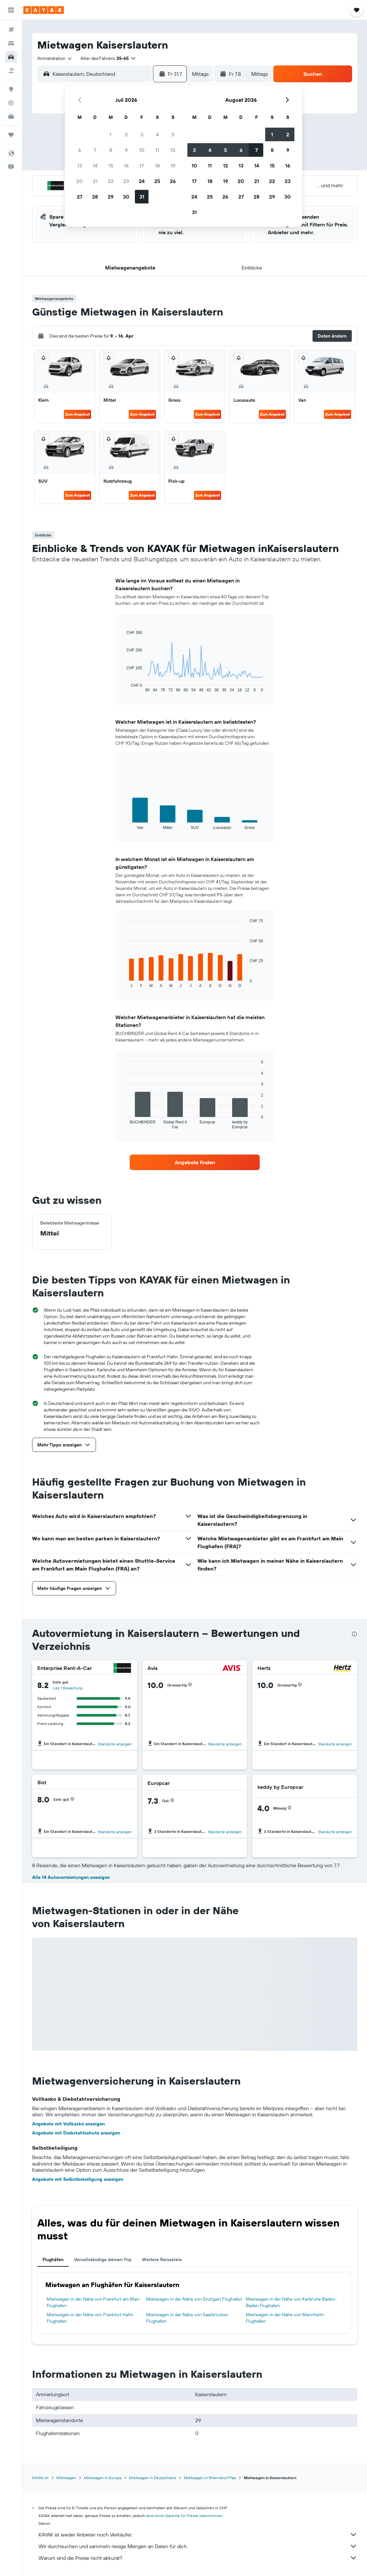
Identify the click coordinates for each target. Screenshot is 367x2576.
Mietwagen (66, 2477)
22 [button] (110, 181)
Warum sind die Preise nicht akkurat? (198, 2558)
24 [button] (142, 181)
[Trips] (11, 134)
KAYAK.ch (40, 2477)
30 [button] (126, 196)
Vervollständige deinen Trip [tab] (103, 2259)
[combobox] (55, 58)
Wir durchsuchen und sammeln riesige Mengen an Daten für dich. (198, 2546)
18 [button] (157, 165)
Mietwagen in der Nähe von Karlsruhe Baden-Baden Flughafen (291, 2302)
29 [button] (110, 196)
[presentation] (354, 1634)
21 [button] (95, 181)
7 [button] (95, 150)
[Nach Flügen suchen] (11, 29)
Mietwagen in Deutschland (152, 2477)
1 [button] (111, 134)
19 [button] (173, 165)
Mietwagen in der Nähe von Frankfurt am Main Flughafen (93, 2302)
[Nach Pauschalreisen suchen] (11, 70)
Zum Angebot (77, 414)
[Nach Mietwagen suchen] (11, 57)
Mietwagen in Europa (102, 2477)
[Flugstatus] (11, 102)
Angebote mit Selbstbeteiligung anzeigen (77, 2179)
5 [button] (173, 134)
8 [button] (110, 150)
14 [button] (95, 165)
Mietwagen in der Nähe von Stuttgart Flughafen (194, 2299)
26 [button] (173, 181)
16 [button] (126, 165)
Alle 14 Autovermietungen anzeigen (71, 1877)
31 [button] (141, 196)
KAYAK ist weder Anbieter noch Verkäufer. (198, 2534)
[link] (195, 1162)
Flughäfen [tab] (53, 2259)
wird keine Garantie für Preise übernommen (184, 2515)
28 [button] (95, 196)
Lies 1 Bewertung (67, 1687)
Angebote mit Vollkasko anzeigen (68, 2124)
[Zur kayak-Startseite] (43, 10)
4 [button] (157, 134)
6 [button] (79, 150)
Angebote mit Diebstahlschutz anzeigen (76, 2133)
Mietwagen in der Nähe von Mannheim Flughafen (285, 2318)
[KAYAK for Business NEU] (11, 116)
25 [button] (157, 181)
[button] (11, 10)
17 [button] (141, 165)
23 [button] (126, 181)
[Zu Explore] (11, 89)
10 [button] (142, 150)
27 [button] (79, 196)
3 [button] (141, 134)
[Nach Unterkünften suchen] (11, 43)
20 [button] (79, 181)
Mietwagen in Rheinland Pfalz (210, 2477)
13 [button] (79, 165)
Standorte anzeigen (115, 1744)
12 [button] (173, 150)
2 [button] (126, 134)
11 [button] (157, 150)
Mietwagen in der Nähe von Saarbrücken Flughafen (187, 2318)
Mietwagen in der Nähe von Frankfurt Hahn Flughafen (90, 2318)
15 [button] (110, 165)
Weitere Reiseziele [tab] (162, 2259)
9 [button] (126, 150)
